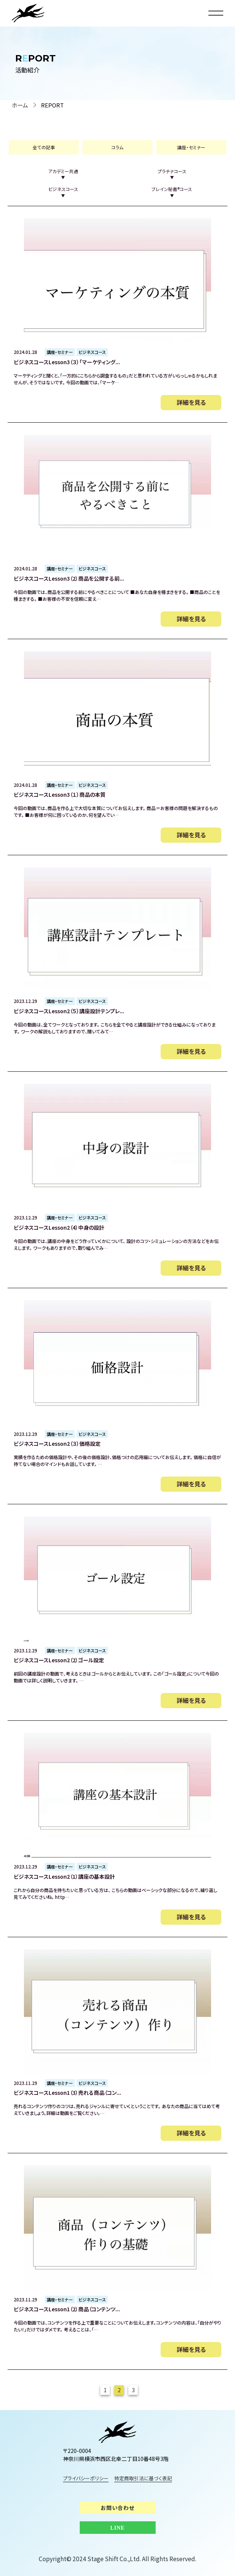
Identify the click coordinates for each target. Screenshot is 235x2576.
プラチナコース (172, 174)
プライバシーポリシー (86, 2478)
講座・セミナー (191, 147)
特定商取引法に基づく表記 (143, 2478)
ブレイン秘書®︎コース (172, 192)
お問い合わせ (117, 2508)
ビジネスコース (63, 192)
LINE (117, 2528)
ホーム (20, 105)
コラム (117, 147)
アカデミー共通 (63, 174)
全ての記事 (44, 147)
